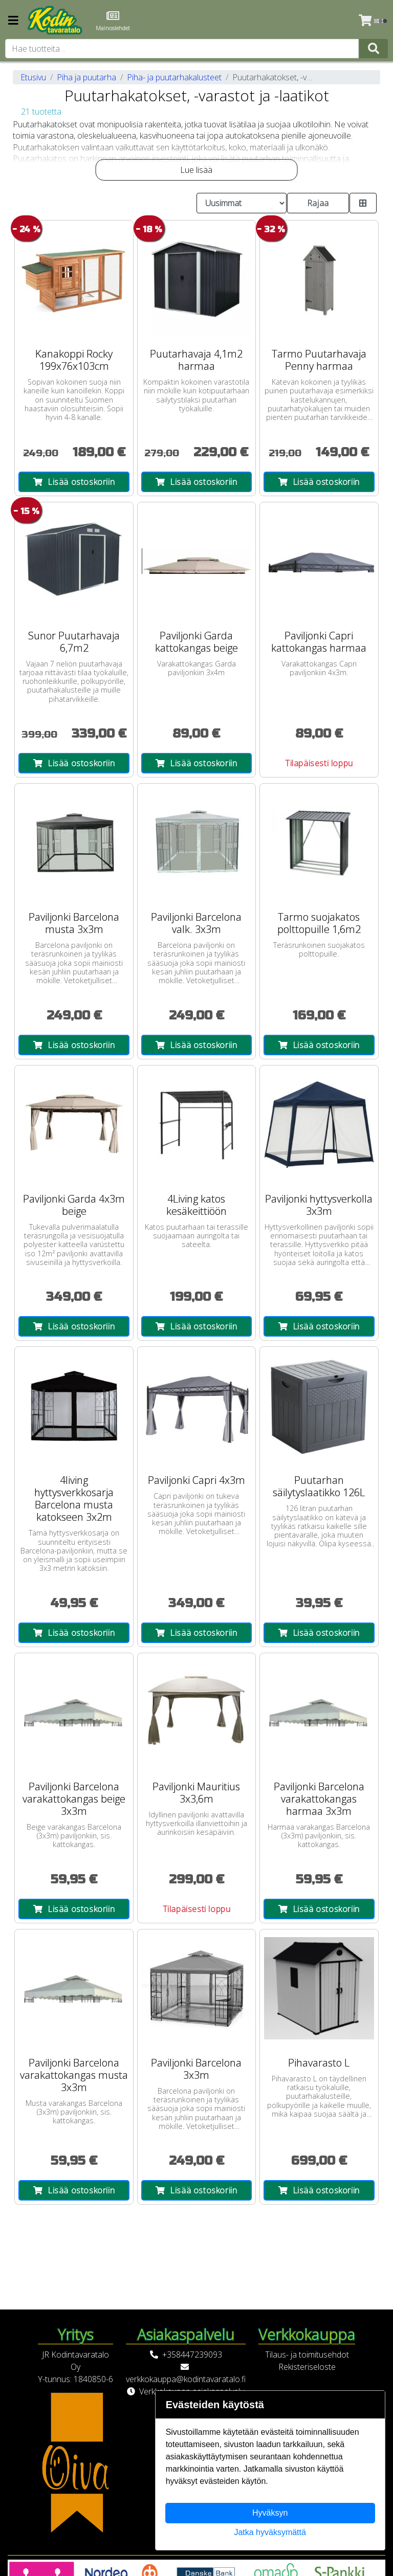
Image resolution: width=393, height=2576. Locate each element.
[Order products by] (241, 203)
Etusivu (33, 77)
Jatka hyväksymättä (270, 2532)
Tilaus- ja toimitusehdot (307, 2354)
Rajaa (318, 203)
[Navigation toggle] (13, 21)
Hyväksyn (270, 2512)
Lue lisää (196, 169)
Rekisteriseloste (307, 2366)
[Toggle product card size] (363, 203)
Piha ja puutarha (86, 77)
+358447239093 (192, 2354)
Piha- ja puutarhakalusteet (174, 77)
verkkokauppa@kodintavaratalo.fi (186, 2379)
